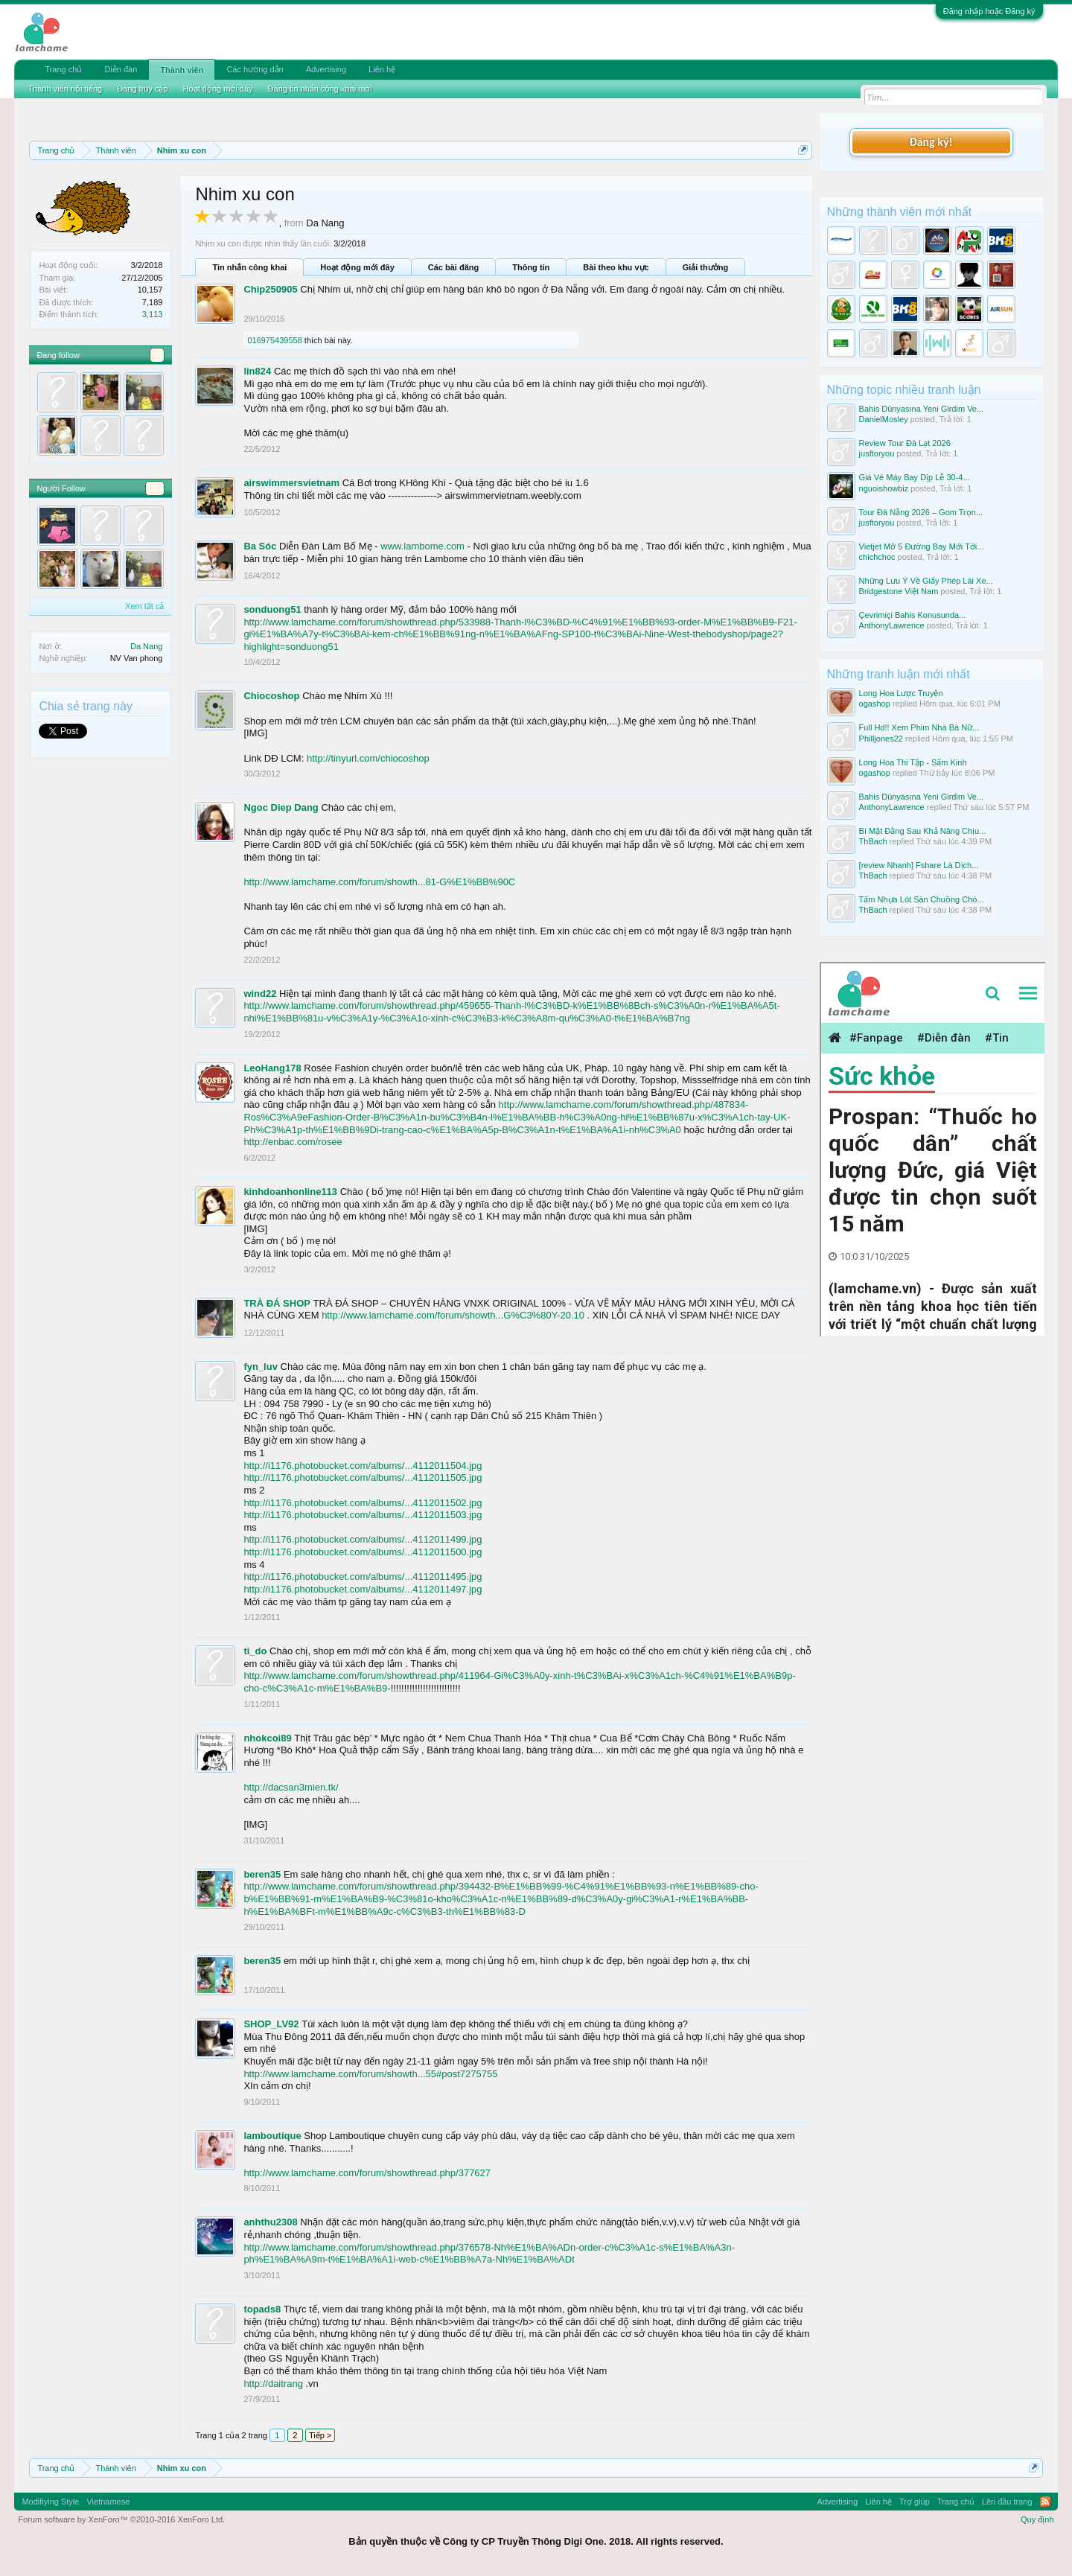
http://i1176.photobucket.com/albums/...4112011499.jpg (362, 1539)
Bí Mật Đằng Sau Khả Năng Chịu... (922, 830)
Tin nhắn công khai (249, 267)
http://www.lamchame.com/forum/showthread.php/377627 (367, 2172)
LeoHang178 (272, 1068)
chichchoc (877, 556)
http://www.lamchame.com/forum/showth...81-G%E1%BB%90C (379, 881)
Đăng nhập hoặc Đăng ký (989, 11)
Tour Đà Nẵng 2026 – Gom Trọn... (921, 512)
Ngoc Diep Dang (280, 807)
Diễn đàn (120, 69)
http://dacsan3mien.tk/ (290, 1787)
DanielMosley (883, 419)
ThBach (873, 841)
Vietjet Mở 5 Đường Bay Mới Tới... (921, 546)
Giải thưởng (706, 267)
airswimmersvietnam (291, 482)
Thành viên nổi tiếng (65, 88)
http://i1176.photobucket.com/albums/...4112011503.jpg (362, 1514)
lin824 (257, 371)
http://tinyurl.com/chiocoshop (368, 758)
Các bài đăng (453, 267)
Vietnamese (108, 2501)
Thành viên (181, 70)
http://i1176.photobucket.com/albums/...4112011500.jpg (362, 1552)
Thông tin (530, 267)
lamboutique (272, 2135)
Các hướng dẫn (254, 69)
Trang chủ (63, 69)
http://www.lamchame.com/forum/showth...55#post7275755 (370, 2073)
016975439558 (274, 340)
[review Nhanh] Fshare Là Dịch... (919, 865)
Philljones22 (881, 738)
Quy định (1037, 2519)
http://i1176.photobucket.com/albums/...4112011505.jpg (362, 1477)
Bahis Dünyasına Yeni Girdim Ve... (921, 408)
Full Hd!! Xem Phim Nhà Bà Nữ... (919, 727)
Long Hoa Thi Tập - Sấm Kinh (913, 762)
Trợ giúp (914, 2501)
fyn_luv (260, 1366)
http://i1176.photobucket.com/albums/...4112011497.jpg (362, 1589)
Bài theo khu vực (615, 267)
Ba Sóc (259, 546)
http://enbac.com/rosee (292, 1141)
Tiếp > (320, 2435)
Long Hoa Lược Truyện (901, 693)
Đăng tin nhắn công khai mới (320, 88)
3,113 (152, 314)
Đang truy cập (142, 88)
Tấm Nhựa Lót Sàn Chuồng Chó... (921, 899)
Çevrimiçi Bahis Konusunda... (912, 614)
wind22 (259, 993)
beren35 (262, 1874)
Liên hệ (381, 69)
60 (154, 488)
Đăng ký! (930, 142)
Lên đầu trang (1007, 2501)
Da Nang (146, 646)
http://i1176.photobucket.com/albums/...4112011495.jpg (362, 1576)
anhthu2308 (270, 2222)
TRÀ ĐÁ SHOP (276, 1303)
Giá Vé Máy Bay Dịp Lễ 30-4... (914, 477)
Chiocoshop (271, 695)
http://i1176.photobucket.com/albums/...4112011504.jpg (362, 1465)
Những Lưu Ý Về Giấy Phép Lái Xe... (926, 580)
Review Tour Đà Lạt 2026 (905, 443)
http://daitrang (273, 2383)
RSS (1045, 2501)
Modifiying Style (50, 2501)
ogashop (874, 703)
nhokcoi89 (267, 1738)
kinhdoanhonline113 (290, 1191)
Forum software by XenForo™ (121, 2519)
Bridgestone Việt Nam (899, 591)
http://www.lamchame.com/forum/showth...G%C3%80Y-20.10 (453, 1315)
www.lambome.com (422, 546)
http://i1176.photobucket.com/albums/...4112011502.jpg (362, 1502)
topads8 (262, 2309)
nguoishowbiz (884, 488)
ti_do (255, 1651)
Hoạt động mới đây (357, 267)
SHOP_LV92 (271, 2024)
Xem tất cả (144, 606)
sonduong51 (272, 609)
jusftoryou (877, 453)
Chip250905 (270, 289)
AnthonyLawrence (892, 625)
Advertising (326, 69)
